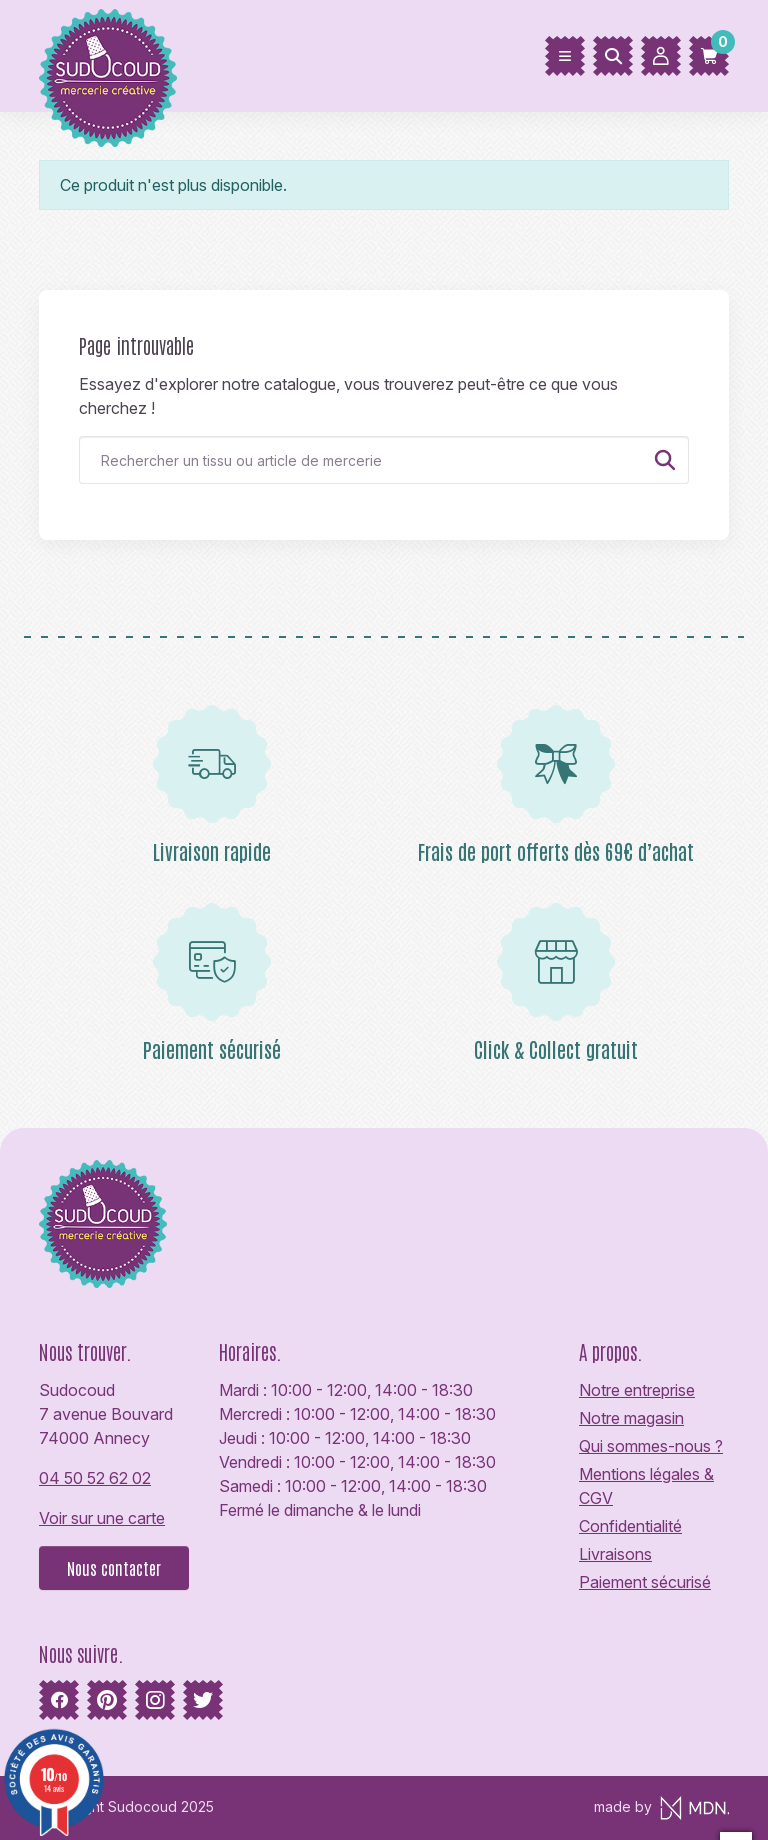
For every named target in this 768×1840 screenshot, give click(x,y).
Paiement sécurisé (645, 1582)
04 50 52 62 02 (95, 1478)
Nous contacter (114, 1568)
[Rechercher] (613, 56)
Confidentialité (630, 1526)
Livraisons (615, 1554)
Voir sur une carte (102, 1518)
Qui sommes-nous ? (651, 1446)
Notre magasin (631, 1418)
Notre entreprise (637, 1390)
